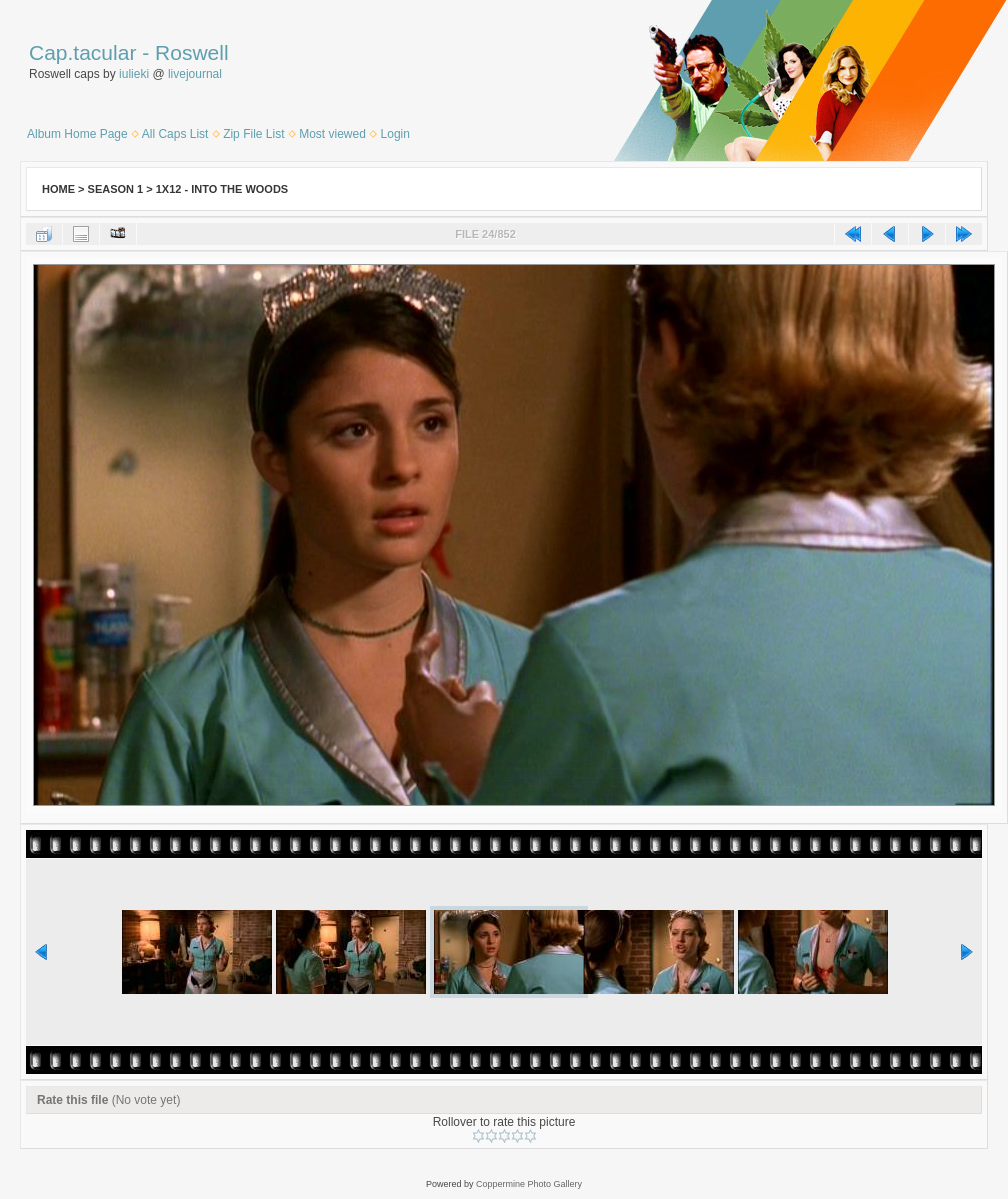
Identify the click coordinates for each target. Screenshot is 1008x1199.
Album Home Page (77, 134)
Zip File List (253, 134)
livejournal (195, 74)
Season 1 (116, 189)
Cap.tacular (82, 52)
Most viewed (332, 134)
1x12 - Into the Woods (222, 189)
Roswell (192, 52)
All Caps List (175, 134)
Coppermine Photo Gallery (529, 1184)
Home (58, 189)
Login (395, 134)
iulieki (134, 74)
